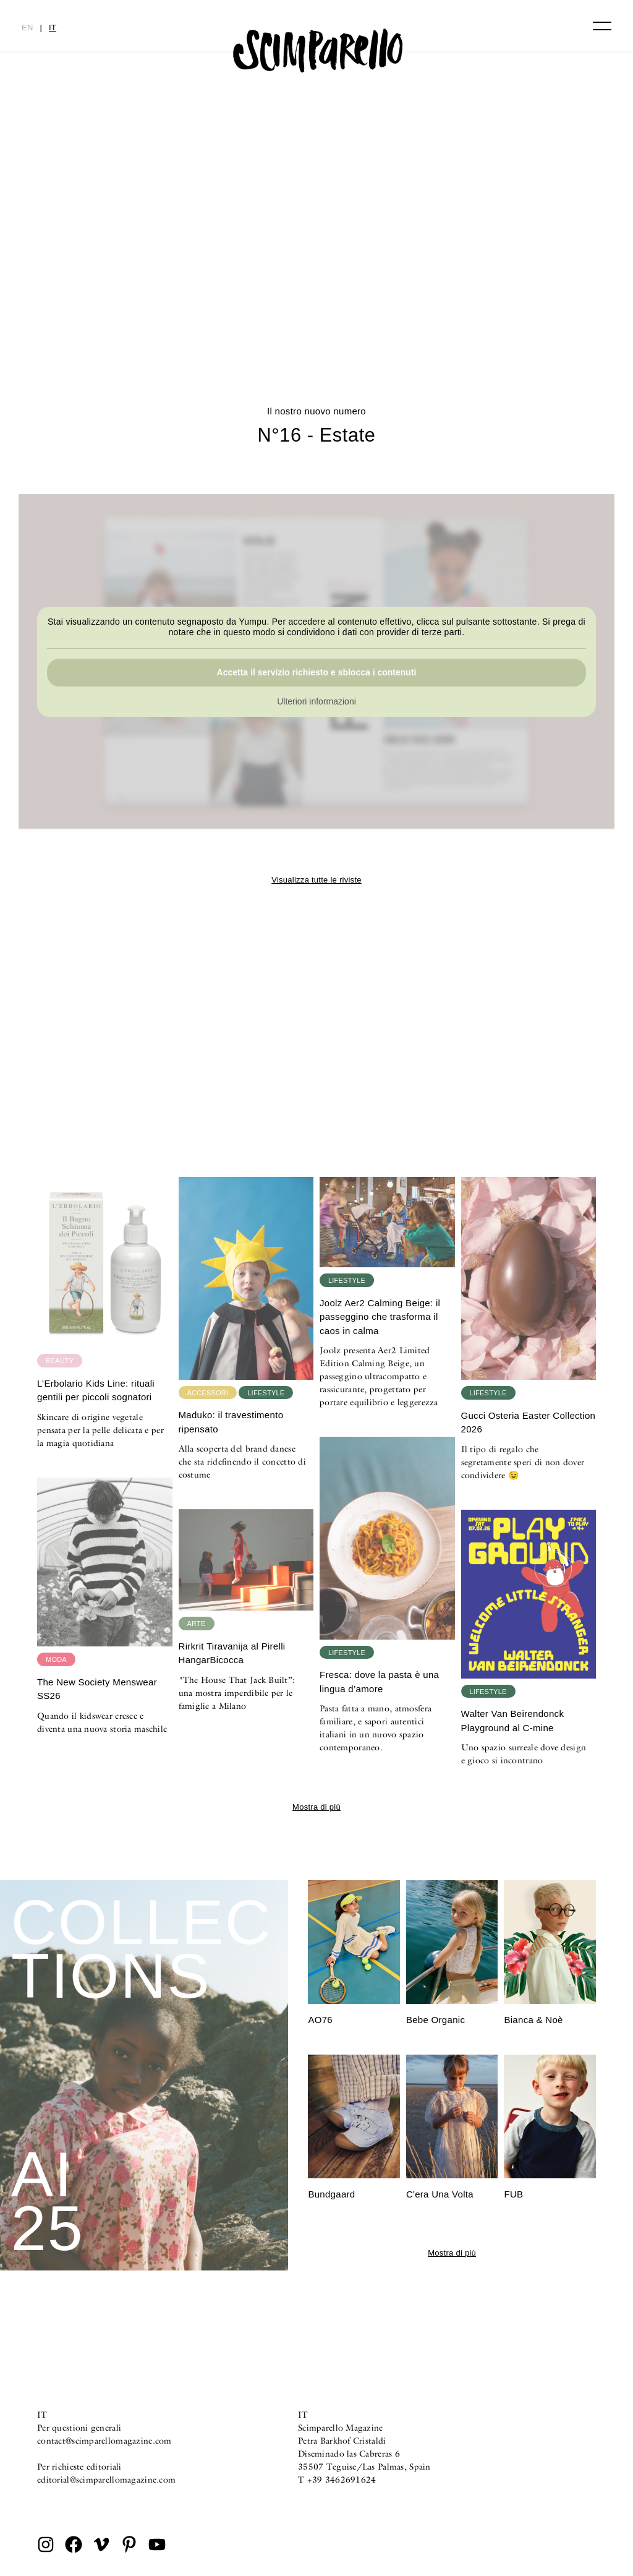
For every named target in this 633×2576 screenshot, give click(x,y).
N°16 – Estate (317, 299)
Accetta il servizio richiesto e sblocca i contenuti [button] (317, 672)
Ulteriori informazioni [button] (316, 701)
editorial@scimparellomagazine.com (106, 2479)
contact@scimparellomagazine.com (104, 2440)
